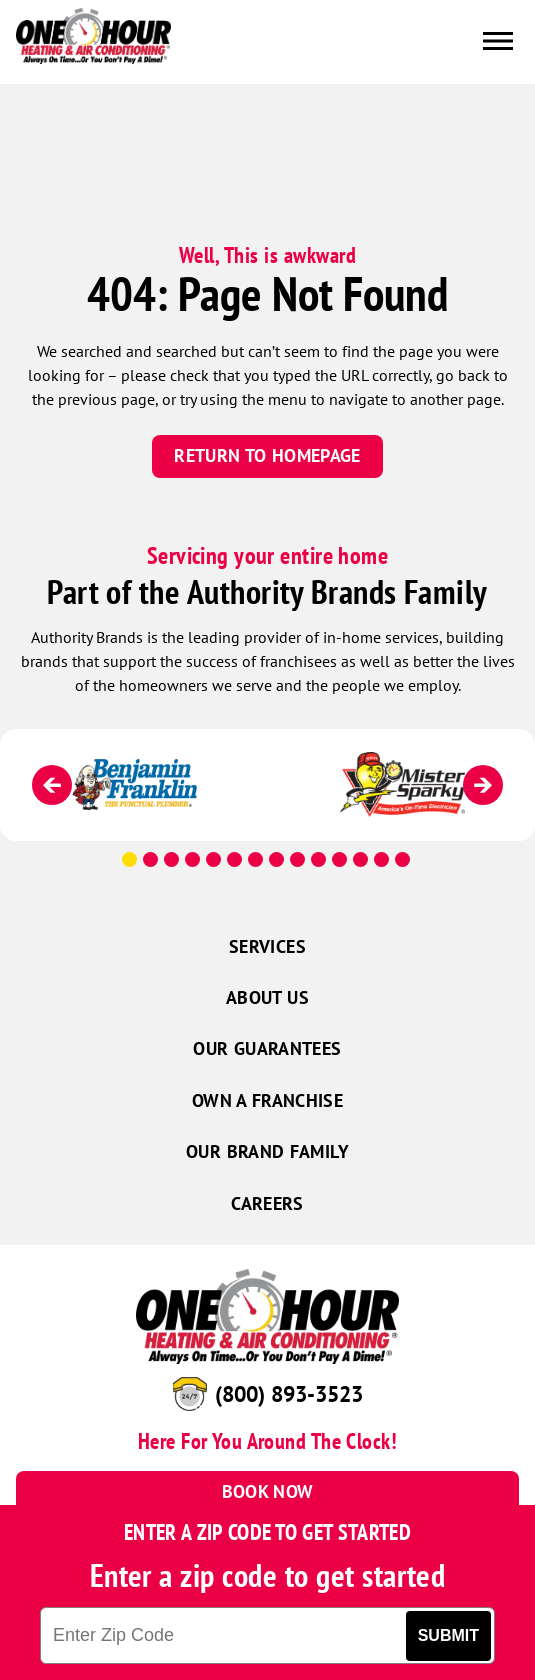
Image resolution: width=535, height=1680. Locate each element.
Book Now (268, 1491)
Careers (267, 1203)
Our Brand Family (267, 1151)
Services (267, 946)
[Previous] (52, 785)
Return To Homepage (267, 455)
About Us (267, 997)
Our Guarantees (267, 1048)
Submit (448, 1635)
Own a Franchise (267, 1100)
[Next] (483, 785)
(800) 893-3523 (289, 1394)
